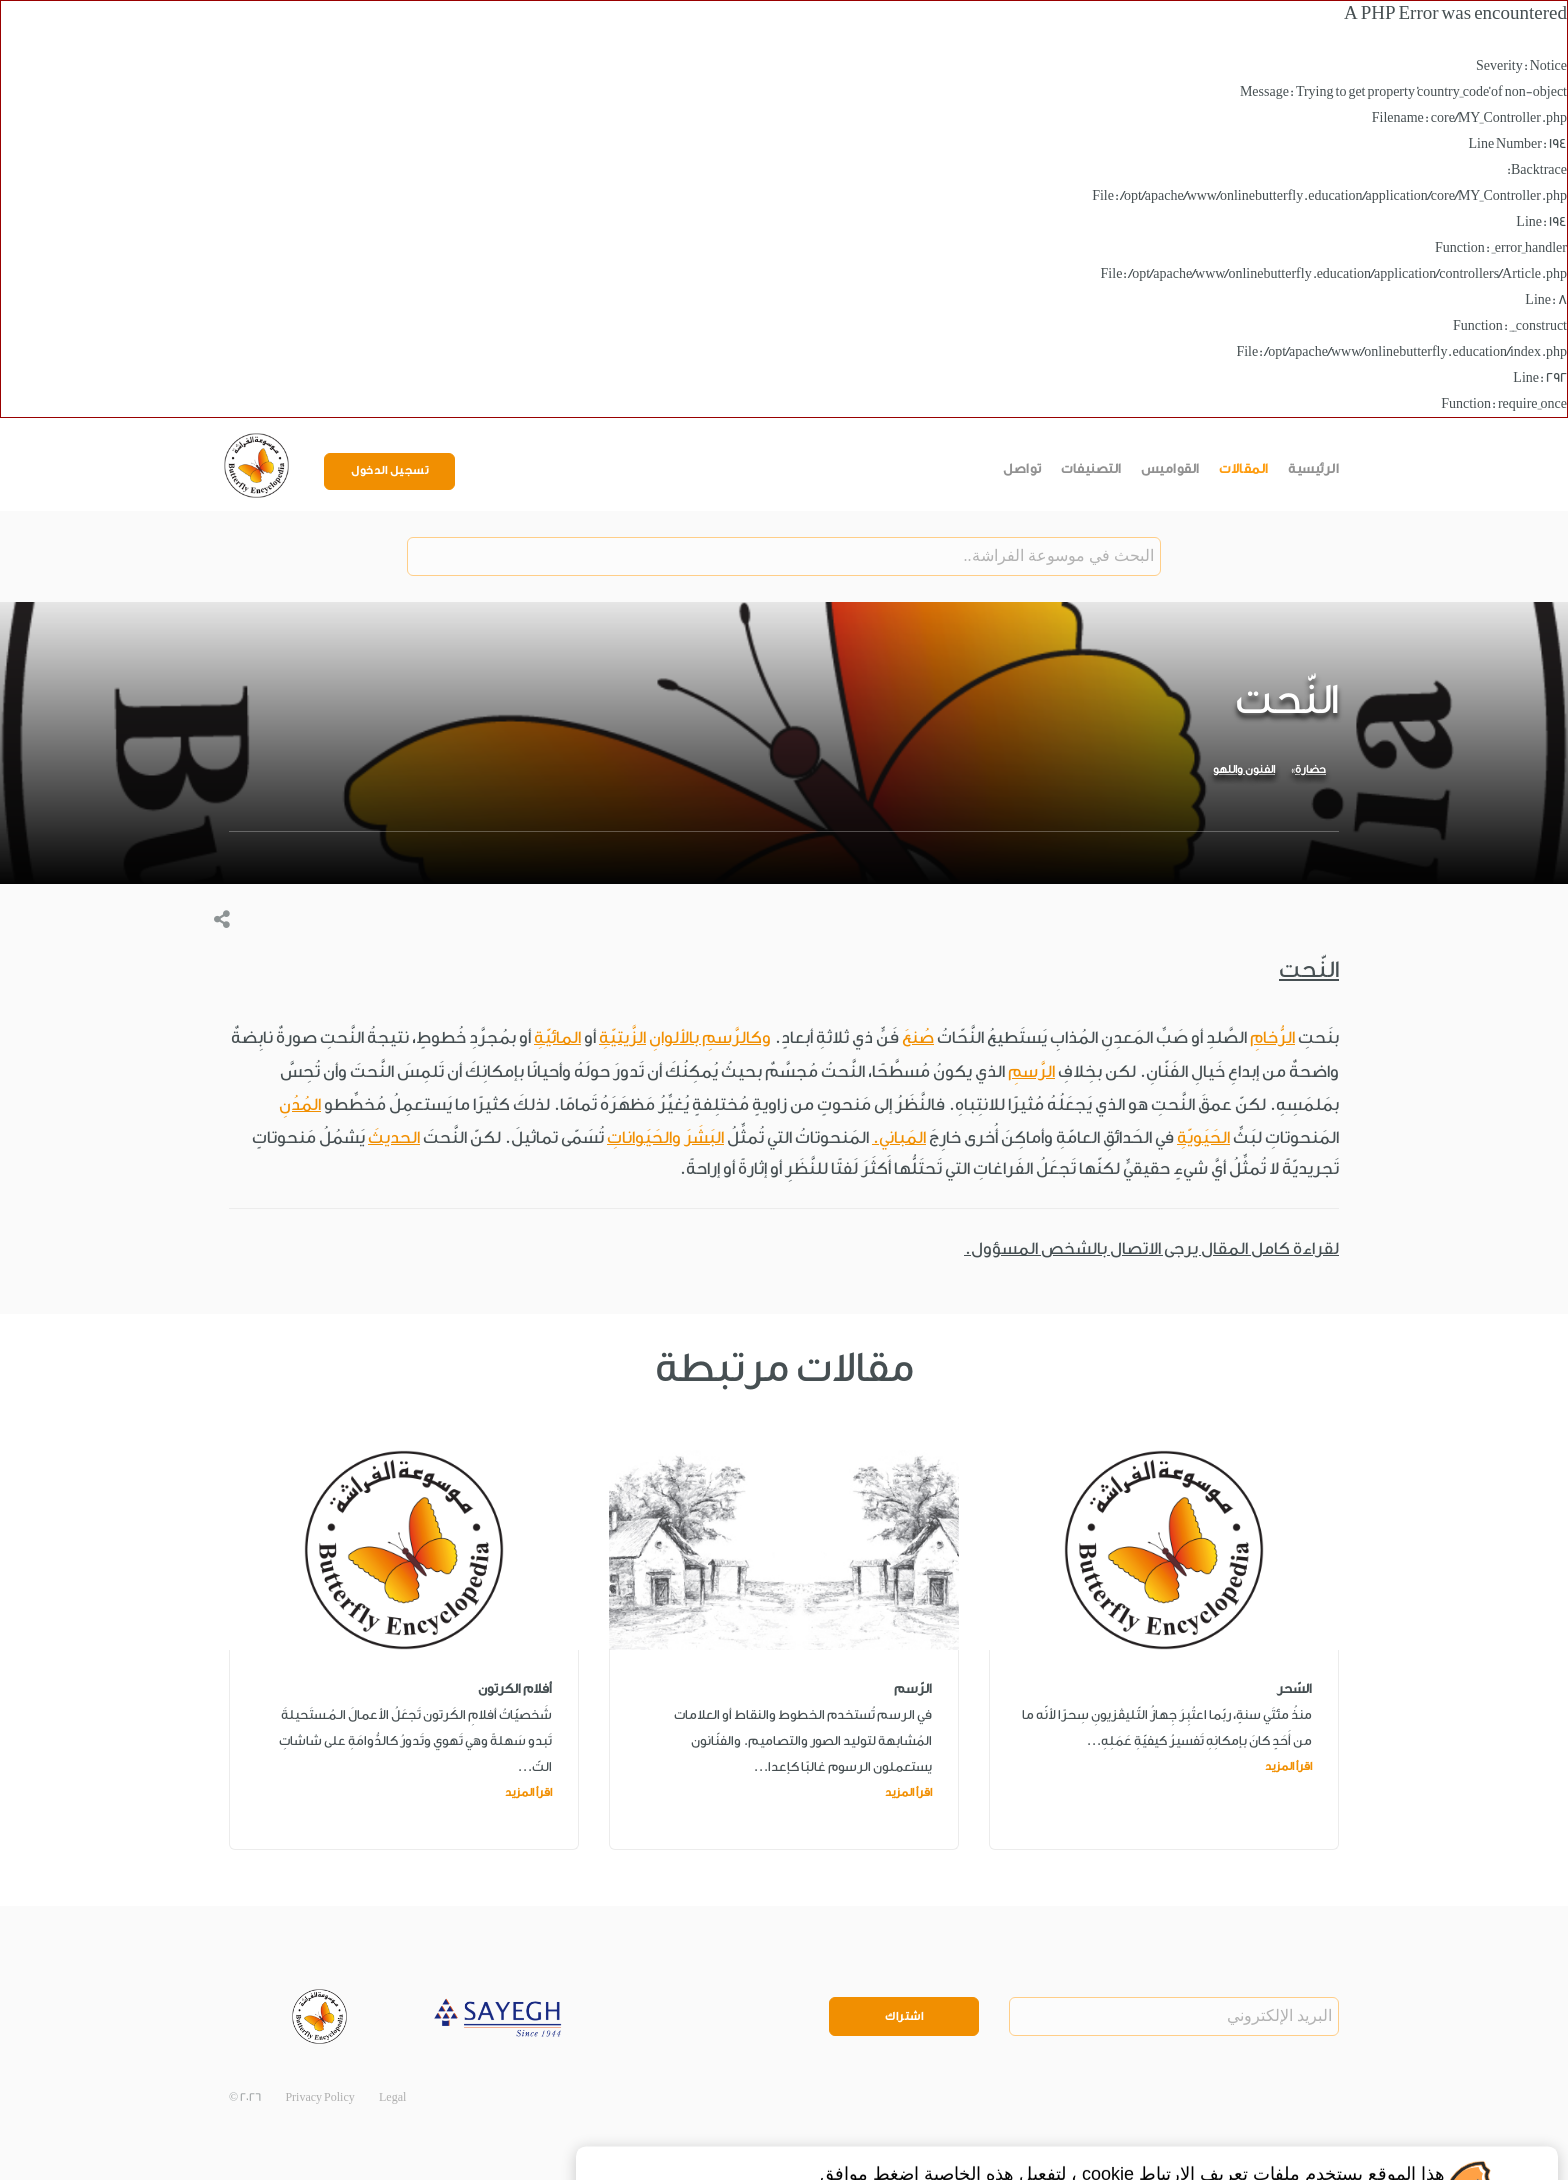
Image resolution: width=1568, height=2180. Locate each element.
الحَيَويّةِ (1203, 1137)
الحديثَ (394, 1137)
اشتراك (904, 2016)
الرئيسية (1313, 468)
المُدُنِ (300, 1104)
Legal (392, 2097)
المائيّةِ (557, 1037)
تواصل (1022, 468)
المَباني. (899, 1137)
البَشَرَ (704, 1137)
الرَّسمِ (1031, 1071)
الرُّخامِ (1272, 1037)
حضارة (1310, 769)
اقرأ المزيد (1288, 1766)
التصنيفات (1091, 468)
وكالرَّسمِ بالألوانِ (710, 1037)
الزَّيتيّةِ (622, 1037)
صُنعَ (918, 1037)
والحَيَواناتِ (644, 1137)
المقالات (1244, 468)
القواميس (1170, 468)
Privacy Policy (319, 2097)
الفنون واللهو (1244, 769)
